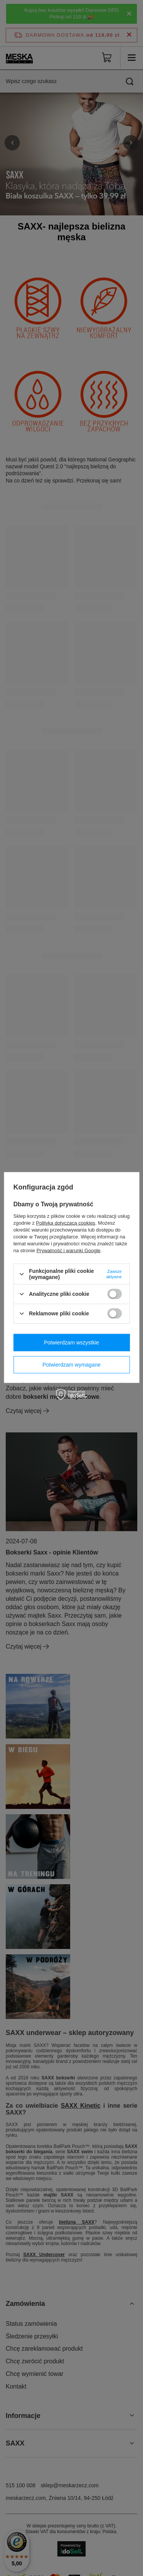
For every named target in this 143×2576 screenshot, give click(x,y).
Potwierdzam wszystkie (71, 1342)
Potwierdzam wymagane (71, 1365)
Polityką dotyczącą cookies (65, 1223)
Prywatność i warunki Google (69, 1250)
